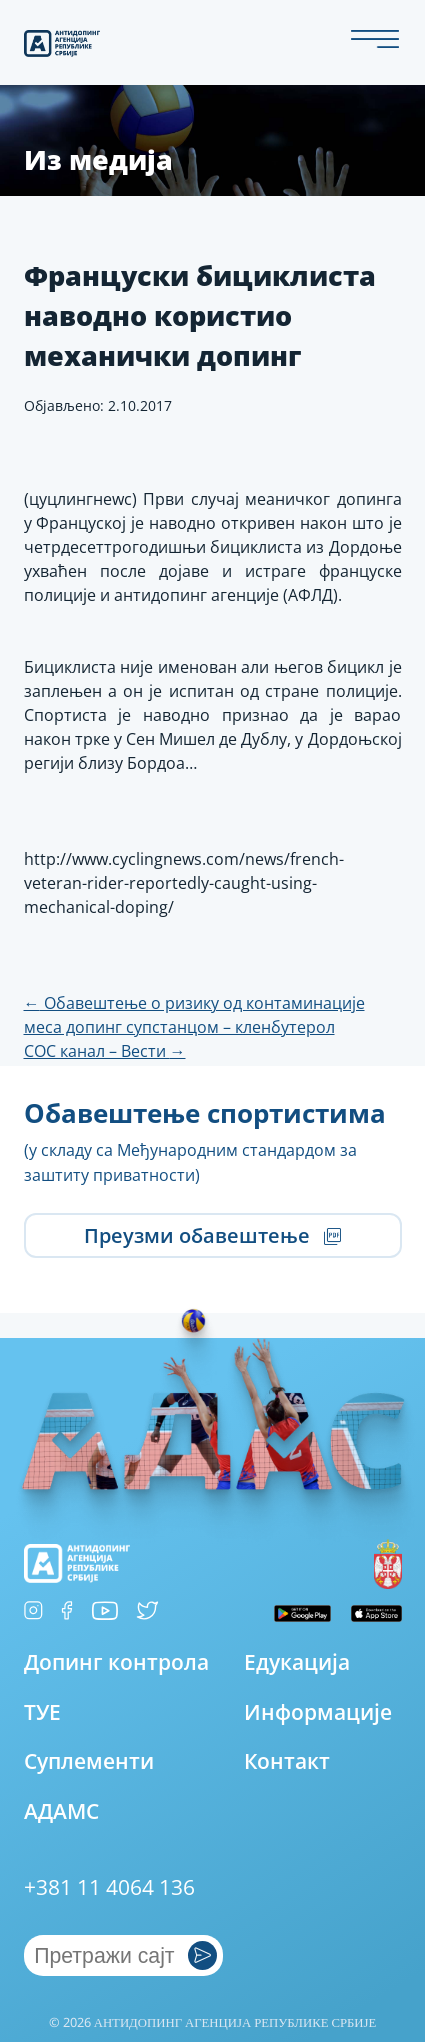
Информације (318, 1711)
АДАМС (61, 1810)
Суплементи (89, 1760)
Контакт (287, 1760)
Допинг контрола (116, 1661)
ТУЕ (42, 1711)
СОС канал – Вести (105, 1051)
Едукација (297, 1661)
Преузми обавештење (212, 1235)
